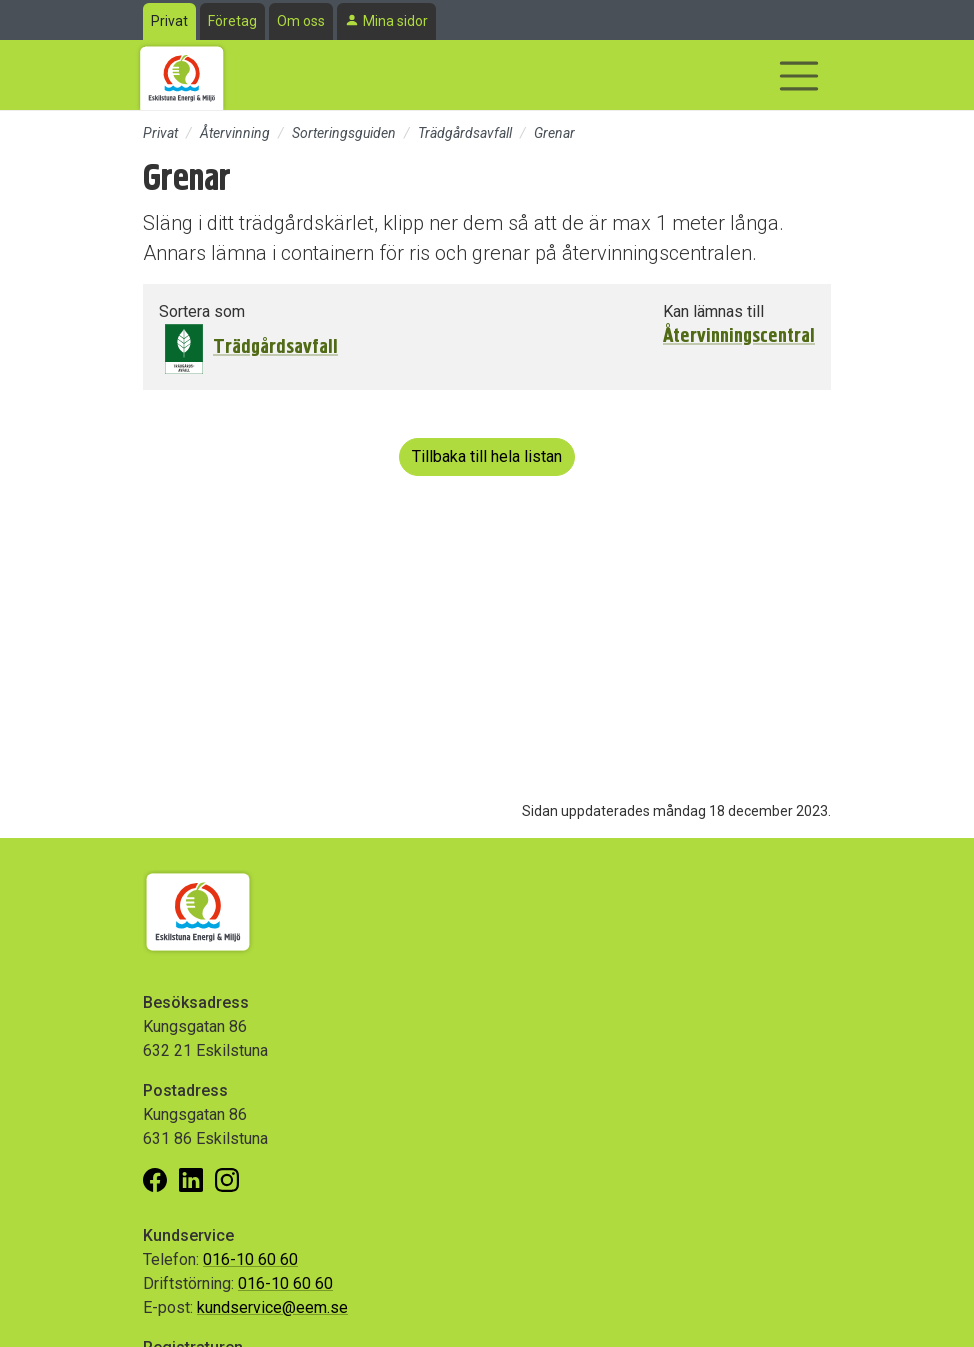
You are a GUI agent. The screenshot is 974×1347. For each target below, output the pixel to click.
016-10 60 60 (250, 1259)
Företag (232, 21)
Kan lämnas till (713, 311)
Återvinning (235, 133)
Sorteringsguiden (344, 133)
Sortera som (202, 311)
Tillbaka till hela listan (487, 456)
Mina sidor (395, 21)
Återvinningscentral (739, 336)
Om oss (301, 21)
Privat (169, 21)
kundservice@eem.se (272, 1307)
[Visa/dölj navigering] (799, 76)
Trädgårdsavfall (465, 133)
